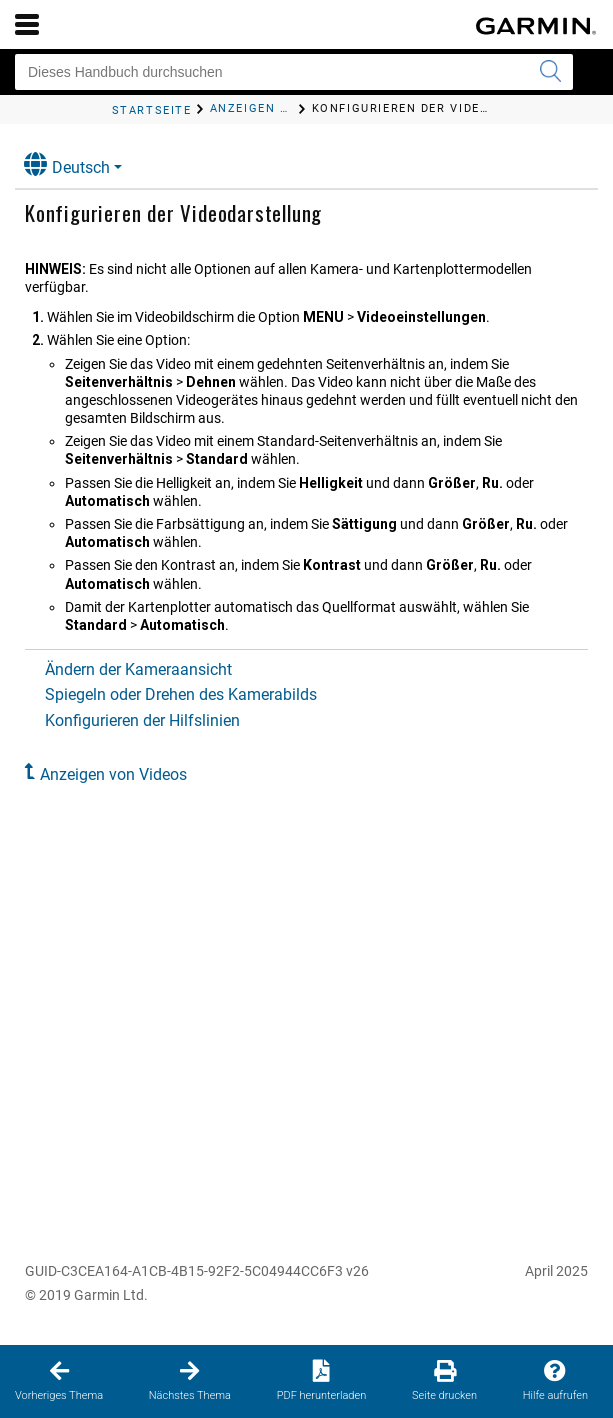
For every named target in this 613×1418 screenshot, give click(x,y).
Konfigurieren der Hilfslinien (142, 720)
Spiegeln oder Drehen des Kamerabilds (181, 694)
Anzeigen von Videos (113, 774)
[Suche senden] (550, 72)
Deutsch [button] (67, 164)
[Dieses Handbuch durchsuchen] (294, 72)
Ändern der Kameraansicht (138, 669)
